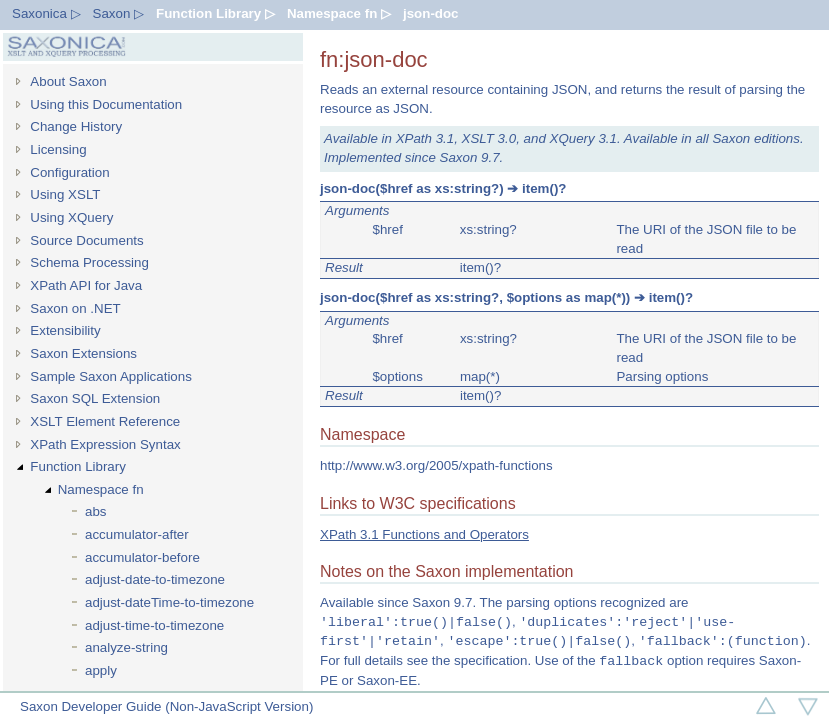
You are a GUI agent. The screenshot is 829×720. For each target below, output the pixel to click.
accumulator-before (142, 557)
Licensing (58, 149)
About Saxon (68, 81)
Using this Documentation (106, 104)
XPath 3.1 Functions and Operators (424, 534)
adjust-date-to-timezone (155, 579)
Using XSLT (65, 194)
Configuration (69, 172)
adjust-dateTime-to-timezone (169, 602)
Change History (76, 126)
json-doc (431, 13)
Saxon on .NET (75, 308)
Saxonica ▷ (46, 13)
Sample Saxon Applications (111, 376)
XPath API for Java (86, 285)
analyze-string (126, 647)
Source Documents (86, 240)
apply (101, 670)
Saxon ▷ (119, 13)
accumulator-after (137, 534)
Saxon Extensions (83, 353)
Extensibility (65, 330)
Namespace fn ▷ (339, 13)
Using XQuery (71, 217)
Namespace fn (101, 489)
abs (96, 511)
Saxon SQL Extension (95, 398)
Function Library (78, 466)
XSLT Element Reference (105, 421)
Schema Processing (89, 262)
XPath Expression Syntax (105, 444)
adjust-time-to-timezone (154, 625)
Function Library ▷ (215, 13)
